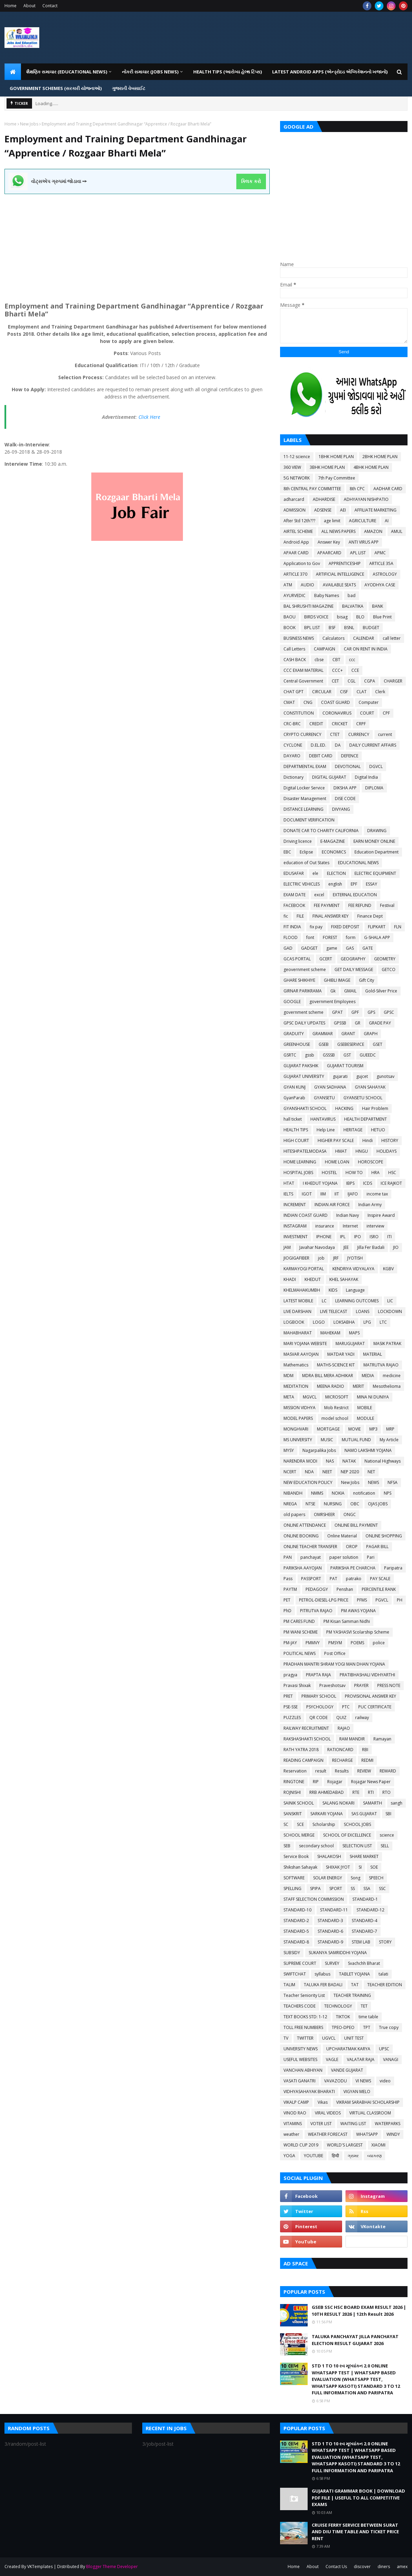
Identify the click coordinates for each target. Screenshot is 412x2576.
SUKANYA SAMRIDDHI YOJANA (338, 1953)
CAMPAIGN (324, 649)
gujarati (340, 1076)
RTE (355, 1792)
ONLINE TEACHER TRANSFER (310, 1546)
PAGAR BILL (377, 1546)
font (310, 937)
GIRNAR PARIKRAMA (303, 991)
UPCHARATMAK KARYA (348, 2049)
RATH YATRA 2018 (301, 1749)
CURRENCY (358, 734)
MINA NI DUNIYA (373, 1397)
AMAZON (373, 531)
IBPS (350, 1183)
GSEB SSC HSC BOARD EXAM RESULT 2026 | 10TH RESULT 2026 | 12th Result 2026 (359, 2310)
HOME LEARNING (300, 1162)
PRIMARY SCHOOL (318, 1696)
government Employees (332, 1001)
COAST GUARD (335, 702)
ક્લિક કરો (251, 181)
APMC (380, 553)
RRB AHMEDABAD (326, 1792)
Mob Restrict (336, 1408)
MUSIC (327, 1440)
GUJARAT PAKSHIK (301, 1066)
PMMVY (313, 1643)
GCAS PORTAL (297, 959)
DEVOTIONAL (348, 766)
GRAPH (371, 1034)
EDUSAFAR (294, 873)
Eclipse (306, 852)
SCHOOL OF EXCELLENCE (347, 1835)
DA (338, 745)
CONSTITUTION (299, 713)
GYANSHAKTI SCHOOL (305, 1108)
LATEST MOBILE (298, 1301)
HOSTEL (329, 1172)
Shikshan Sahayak (300, 1867)
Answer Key (329, 542)
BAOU (290, 617)
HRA (375, 1172)
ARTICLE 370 (295, 574)
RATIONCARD (340, 1749)
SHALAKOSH (329, 1856)
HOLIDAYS (386, 1151)
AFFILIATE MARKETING (375, 510)
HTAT (289, 1183)
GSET (377, 1044)
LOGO (319, 1322)
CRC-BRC (292, 724)
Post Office (335, 1653)
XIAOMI (378, 2145)
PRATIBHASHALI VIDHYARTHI (367, 1675)
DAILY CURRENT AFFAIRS (372, 745)
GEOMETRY (384, 959)
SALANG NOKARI (338, 1803)
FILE (300, 916)
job (321, 1258)
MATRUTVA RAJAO (381, 1365)
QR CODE (318, 1717)
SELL (385, 1846)
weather (291, 2134)
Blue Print (382, 617)
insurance (324, 1226)
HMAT (341, 1151)
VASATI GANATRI (300, 2081)
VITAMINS (293, 2124)
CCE (355, 670)
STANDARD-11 (334, 1910)
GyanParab (294, 1098)
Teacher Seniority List (304, 1995)
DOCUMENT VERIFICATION (309, 820)
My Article (389, 1440)
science (387, 1835)
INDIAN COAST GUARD (306, 1215)
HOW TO (354, 1172)
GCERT (325, 959)
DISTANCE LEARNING (303, 809)
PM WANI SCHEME (301, 1632)
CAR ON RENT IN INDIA (366, 649)
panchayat (310, 1557)
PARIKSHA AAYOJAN (303, 1568)
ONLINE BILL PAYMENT (356, 1525)
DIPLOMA (374, 788)
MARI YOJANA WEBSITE (305, 1343)
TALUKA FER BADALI (323, 1985)
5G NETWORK (297, 478)
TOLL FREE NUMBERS (303, 2027)
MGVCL (310, 1397)
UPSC (384, 2049)
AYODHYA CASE (379, 585)
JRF (336, 1258)
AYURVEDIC (295, 595)
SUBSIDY (292, 1953)
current (385, 734)
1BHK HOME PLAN (336, 456)
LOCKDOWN (390, 1311)
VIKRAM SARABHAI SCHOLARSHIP (368, 2102)
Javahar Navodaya (317, 1247)
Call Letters (294, 649)
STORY (385, 1942)
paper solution (343, 1557)
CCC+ (337, 670)
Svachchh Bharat (364, 1963)
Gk (333, 991)
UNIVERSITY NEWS (301, 2049)
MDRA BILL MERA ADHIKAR (327, 1375)
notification (364, 1493)
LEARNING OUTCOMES (357, 1301)
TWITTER (305, 2038)
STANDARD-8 (296, 1942)
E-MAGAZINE (332, 841)
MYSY (289, 1450)
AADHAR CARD (387, 489)
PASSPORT (311, 1579)
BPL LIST (312, 627)
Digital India (366, 777)
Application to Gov (302, 563)
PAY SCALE (380, 1579)
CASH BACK (295, 660)
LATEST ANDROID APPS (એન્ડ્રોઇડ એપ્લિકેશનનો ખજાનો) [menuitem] (330, 72)
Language (355, 1290)
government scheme (303, 1012)
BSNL (349, 627)
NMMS (317, 1493)
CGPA (369, 681)
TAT (355, 1985)
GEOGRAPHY (353, 959)
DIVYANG (341, 809)
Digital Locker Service (304, 788)
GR (357, 1023)
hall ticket (293, 1119)
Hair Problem (375, 1108)
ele (315, 873)
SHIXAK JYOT (338, 1867)
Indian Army (370, 1205)
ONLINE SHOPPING (383, 1536)
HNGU (362, 1151)
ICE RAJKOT (391, 1183)
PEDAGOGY (317, 1589)
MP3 (373, 1429)
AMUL (396, 531)
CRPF (361, 724)
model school (334, 1418)
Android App (296, 542)
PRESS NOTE (388, 1685)
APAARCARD (329, 553)
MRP (390, 1429)
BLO (360, 617)
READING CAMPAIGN (303, 1760)
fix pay (316, 927)
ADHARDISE (324, 499)
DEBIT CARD (320, 756)
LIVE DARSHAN (297, 1311)
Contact (50, 6)
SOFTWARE (294, 1878)
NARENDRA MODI (300, 1461)
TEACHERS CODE (300, 2006)
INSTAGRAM (295, 1226)
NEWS (373, 1482)
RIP (316, 1782)
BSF (332, 627)
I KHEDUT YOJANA (320, 1183)
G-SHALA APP (377, 937)
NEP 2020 (350, 1472)
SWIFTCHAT (295, 1974)
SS (353, 1888)
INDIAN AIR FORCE (332, 1205)
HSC (392, 1172)
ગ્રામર (353, 2156)
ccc (352, 660)
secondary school (316, 1846)
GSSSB (329, 1055)
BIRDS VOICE (316, 617)
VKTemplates (40, 2566)
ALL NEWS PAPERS (338, 531)
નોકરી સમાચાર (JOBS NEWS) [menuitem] (150, 72)
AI (387, 521)
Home (10, 6)
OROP (352, 1546)
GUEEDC (368, 1055)
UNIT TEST (354, 2038)
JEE (346, 1247)
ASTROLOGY (385, 574)
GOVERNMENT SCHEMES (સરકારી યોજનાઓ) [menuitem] (56, 88)
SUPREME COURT (300, 1963)
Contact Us (336, 2566)
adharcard (294, 499)
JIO (396, 1247)
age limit (332, 521)
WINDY (393, 2134)
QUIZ (341, 1717)
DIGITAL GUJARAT (329, 777)
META (289, 1397)
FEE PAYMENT (327, 905)
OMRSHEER (324, 1514)
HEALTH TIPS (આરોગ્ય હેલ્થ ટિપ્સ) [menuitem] (227, 72)
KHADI (290, 1279)
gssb (309, 1055)
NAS (330, 1461)
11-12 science (297, 456)
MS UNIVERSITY (298, 1440)
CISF (344, 692)
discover (362, 2566)
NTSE (310, 1504)
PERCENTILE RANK (379, 1589)
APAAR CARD (296, 553)
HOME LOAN (337, 1162)
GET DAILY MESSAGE (353, 969)
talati (383, 1974)
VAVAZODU (335, 2081)
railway (362, 1717)
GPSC (389, 1012)
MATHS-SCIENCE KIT (336, 1365)
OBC (354, 1504)
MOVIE (354, 1429)
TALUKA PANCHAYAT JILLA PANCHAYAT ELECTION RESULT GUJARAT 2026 (355, 2339)
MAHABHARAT (298, 1333)
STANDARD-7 (364, 1931)
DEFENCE (349, 756)
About (29, 6)
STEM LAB (361, 1942)
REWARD (388, 1771)
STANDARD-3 (330, 1920)
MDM (288, 1375)
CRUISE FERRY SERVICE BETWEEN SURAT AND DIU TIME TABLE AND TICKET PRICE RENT (355, 2532)
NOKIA (338, 1493)
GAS (350, 948)
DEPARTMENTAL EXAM (305, 766)
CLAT (362, 692)
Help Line (326, 1130)
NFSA (393, 1482)
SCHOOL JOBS (357, 1824)
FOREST (330, 937)
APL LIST (358, 553)
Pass (288, 1579)
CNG (307, 702)
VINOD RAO (295, 2113)
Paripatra (393, 1568)
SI (360, 1867)
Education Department (376, 852)
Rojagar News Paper (371, 1782)
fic (286, 916)
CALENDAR (363, 638)
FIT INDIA (292, 927)
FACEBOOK (294, 905)
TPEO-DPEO (343, 2027)
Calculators (333, 638)
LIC (390, 1301)
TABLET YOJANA (354, 1974)
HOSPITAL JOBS (298, 1172)
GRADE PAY (380, 1023)
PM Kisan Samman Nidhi (346, 1621)
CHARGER (393, 681)
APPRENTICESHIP (345, 563)
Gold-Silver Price (381, 991)
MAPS (354, 1333)
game (331, 948)
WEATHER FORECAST (328, 2134)
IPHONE (323, 1237)
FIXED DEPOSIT (345, 927)
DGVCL (376, 766)
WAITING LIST (353, 2124)
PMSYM (335, 1643)
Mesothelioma (387, 1386)
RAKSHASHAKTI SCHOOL (307, 1739)
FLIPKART (376, 927)
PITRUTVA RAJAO (316, 1611)
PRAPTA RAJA (318, 1675)
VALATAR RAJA (360, 2059)
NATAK (349, 1461)
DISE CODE (345, 798)
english (335, 884)
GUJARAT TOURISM (345, 1066)
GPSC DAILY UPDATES (304, 1023)
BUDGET (371, 627)
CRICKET (340, 724)
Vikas (323, 2102)
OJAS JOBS (378, 1504)
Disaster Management (305, 798)
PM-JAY (290, 1643)
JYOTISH (355, 1258)
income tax (377, 1194)
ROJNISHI (292, 1792)
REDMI (367, 1760)
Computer (369, 702)
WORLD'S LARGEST (345, 2145)
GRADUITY (294, 1034)
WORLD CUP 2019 (301, 2145)
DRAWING (377, 831)
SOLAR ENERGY (327, 1878)
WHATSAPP (367, 2134)
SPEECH (376, 1878)
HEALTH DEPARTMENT (365, 1119)
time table (368, 2017)
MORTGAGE (328, 1429)
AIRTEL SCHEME (298, 531)
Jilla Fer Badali (370, 1247)
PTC (346, 1707)
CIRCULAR (321, 692)
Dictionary (293, 777)
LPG (367, 1322)
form (351, 937)
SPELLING (292, 1888)
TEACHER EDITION (384, 1985)
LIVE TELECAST (333, 1311)
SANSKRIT (293, 1814)
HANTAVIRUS (323, 1119)
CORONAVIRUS (336, 713)
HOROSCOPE (370, 1162)
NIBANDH (293, 1493)
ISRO (374, 1237)
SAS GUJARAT (364, 1814)
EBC (287, 852)
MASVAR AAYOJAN (301, 1354)
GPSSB (340, 1023)
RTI (371, 1792)
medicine (392, 1375)
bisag (342, 617)
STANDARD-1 (365, 1899)
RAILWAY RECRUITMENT (306, 1728)
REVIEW (364, 1771)
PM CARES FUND (299, 1621)
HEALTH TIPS (296, 1130)
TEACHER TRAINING (352, 1995)
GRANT (348, 1034)
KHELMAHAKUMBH (302, 1290)
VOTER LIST (321, 2124)
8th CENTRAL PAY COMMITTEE (312, 489)
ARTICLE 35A (381, 563)
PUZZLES (292, 1717)
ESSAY (371, 884)
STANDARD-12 (370, 1910)
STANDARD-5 (296, 1931)
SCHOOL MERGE (299, 1835)
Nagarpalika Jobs (319, 1450)
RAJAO (344, 1728)
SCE (300, 1824)
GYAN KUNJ (295, 1087)
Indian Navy (347, 1215)
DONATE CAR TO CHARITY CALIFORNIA (321, 831)
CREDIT (316, 724)
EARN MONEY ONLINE (374, 841)
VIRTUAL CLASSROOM (370, 2113)
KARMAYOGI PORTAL (304, 1269)
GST (347, 1055)
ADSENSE (322, 510)
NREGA (290, 1504)
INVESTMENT (296, 1237)
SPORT (335, 1888)
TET (364, 2006)
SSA (366, 1888)
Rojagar (334, 1782)
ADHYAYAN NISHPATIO (366, 499)
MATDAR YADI (340, 1354)
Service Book (296, 1856)
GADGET (309, 948)
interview (375, 1226)
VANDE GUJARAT (347, 2070)
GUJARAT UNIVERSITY (304, 1076)
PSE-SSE (291, 1707)
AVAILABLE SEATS (339, 585)
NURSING (333, 1504)
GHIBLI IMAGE (337, 980)
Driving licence (298, 841)
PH (399, 1600)
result (320, 1771)
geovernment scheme (305, 969)
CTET (335, 734)
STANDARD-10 (297, 1910)
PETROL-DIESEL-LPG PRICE (323, 1600)
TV (286, 2038)
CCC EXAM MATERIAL (303, 670)
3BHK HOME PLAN (327, 467)
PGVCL (381, 1600)
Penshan (345, 1589)
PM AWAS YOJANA (358, 1611)
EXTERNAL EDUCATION (355, 895)
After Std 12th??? (299, 521)
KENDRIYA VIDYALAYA (353, 1269)
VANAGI (390, 2059)
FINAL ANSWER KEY (330, 916)
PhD (287, 1611)
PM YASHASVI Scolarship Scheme (357, 1632)
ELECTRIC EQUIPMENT (375, 873)
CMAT (289, 702)
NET (371, 1472)
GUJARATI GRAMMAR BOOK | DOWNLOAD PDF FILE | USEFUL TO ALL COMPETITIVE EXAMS (358, 2497)
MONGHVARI (296, 1429)
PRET (288, 1696)
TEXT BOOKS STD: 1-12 (305, 2017)
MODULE (365, 1418)
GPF (355, 1012)
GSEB (324, 1044)
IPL (343, 1237)
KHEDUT (313, 1279)
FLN (397, 927)
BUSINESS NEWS (299, 638)
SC (286, 1824)
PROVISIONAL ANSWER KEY (370, 1696)
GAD (288, 948)
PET (287, 1600)
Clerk (380, 692)
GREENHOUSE (297, 1044)
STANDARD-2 (296, 1920)
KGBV (388, 1269)
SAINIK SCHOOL (299, 1803)
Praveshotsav (332, 1685)
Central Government (303, 681)
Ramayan (382, 1739)
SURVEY (332, 1963)
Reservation (295, 1771)
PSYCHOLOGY (319, 1707)
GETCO (388, 969)
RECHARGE (342, 1760)
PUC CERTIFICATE (374, 1707)
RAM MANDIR (352, 1739)
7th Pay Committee (336, 478)
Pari (370, 1557)
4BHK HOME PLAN (371, 467)
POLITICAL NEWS (300, 1653)
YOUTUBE (313, 2156)
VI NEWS (363, 2081)
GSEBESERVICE (350, 1044)
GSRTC (290, 1055)
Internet (350, 1226)
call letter (392, 638)
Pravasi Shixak (297, 1685)
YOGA (289, 2156)
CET (335, 681)
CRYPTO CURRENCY (302, 734)
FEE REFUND (359, 905)
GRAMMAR (322, 1034)
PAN (288, 1557)
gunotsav (385, 1076)
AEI (343, 510)
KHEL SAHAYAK (343, 1279)
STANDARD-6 (330, 1931)
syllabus (322, 1974)
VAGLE (332, 2059)
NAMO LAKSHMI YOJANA (368, 1450)
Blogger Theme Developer (112, 2566)
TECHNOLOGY (338, 2006)
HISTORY (389, 1140)
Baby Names (326, 595)
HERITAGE (352, 1130)
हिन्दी (335, 2156)
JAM (287, 1247)
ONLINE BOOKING (301, 1536)
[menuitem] (12, 71)
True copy (389, 2027)
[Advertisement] (137, 242)
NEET (327, 1472)
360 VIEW (292, 467)
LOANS (362, 1311)
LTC (383, 1322)
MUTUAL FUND (356, 1440)
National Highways (382, 1461)
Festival (387, 905)
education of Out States (306, 863)
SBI (388, 1814)
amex (402, 2566)
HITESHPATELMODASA (305, 1151)
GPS (371, 1012)
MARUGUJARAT (350, 1343)
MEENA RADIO (330, 1386)
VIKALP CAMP (296, 2102)
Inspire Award (381, 1215)
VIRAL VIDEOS (328, 2113)
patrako (353, 1579)
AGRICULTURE (362, 521)
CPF (386, 713)
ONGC (349, 1514)
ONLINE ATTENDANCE (305, 1525)
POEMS (357, 1643)
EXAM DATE (295, 895)
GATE (367, 948)
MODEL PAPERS (298, 1418)
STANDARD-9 (330, 1942)
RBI (365, 1749)
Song (355, 1878)
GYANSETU (324, 1098)
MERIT (358, 1386)
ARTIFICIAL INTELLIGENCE (340, 574)
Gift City (366, 980)
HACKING (344, 1108)
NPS (387, 1493)
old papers (294, 1514)
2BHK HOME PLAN (380, 456)
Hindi (367, 1140)
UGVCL (329, 2038)
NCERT (290, 1472)
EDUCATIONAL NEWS (358, 863)
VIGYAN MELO (356, 2091)
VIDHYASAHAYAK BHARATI (309, 2091)
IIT (336, 1194)
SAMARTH (372, 1803)
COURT (367, 713)
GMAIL (350, 991)
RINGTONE (294, 1782)
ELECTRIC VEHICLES (302, 884)
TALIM (289, 1985)
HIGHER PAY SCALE (336, 1140)
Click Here (149, 417)
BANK (377, 606)
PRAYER (361, 1685)
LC (324, 1301)
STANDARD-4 (364, 1920)
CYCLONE (293, 745)
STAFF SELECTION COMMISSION (314, 1899)
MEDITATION (296, 1386)
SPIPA (315, 1888)
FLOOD (291, 937)
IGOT (307, 1194)
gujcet (362, 1076)
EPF (354, 884)
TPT (366, 2027)
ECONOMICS (334, 852)
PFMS (362, 1600)
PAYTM (290, 1589)
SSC (382, 1888)
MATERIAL (372, 1354)
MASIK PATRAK (387, 1343)
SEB (287, 1846)
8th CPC (357, 489)
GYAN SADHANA (330, 1087)
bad (352, 595)
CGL (352, 681)
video (385, 2081)
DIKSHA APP (345, 788)
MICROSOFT (336, 1397)
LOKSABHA (344, 1322)
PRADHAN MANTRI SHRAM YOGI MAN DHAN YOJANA (334, 1664)
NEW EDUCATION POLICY (308, 1482)
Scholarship (323, 1824)
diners (384, 2566)
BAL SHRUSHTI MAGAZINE (308, 606)
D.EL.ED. (318, 745)
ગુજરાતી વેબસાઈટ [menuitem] (128, 88)
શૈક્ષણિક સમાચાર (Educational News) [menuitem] (66, 72)
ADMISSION (295, 510)
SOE (374, 1867)
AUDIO (307, 585)
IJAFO (353, 1194)
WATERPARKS (387, 2124)
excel (319, 895)
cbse (319, 660)
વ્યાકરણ (374, 2156)
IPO (357, 1237)
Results (342, 1771)
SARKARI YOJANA (326, 1814)
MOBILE (364, 1408)
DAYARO (292, 756)
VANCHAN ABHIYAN (303, 2070)
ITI (389, 1237)
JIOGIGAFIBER (296, 1258)
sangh (396, 1803)
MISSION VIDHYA (300, 1408)
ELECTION (336, 873)
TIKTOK (343, 2017)
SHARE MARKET (364, 1856)
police (379, 1643)
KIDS (333, 1290)
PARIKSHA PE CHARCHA (352, 1568)
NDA (309, 1472)
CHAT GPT (293, 692)
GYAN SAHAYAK (370, 1087)
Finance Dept (370, 916)
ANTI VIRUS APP (364, 542)
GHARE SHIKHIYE (299, 980)
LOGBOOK (294, 1322)
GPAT (337, 1012)
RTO (386, 1792)
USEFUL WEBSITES (300, 2059)
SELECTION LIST (357, 1846)
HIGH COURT (296, 1140)
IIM (323, 1194)
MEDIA (368, 1375)
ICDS (367, 1183)
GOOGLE (292, 1001)
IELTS (288, 1194)
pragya (290, 1675)
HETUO (378, 1130)
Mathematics (296, 1365)
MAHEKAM (330, 1333)
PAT (333, 1579)
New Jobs (29, 124)
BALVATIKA (352, 606)
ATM (288, 585)
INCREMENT (295, 1205)
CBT (336, 660)
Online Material (342, 1536)
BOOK (290, 627)
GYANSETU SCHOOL (362, 1098)
